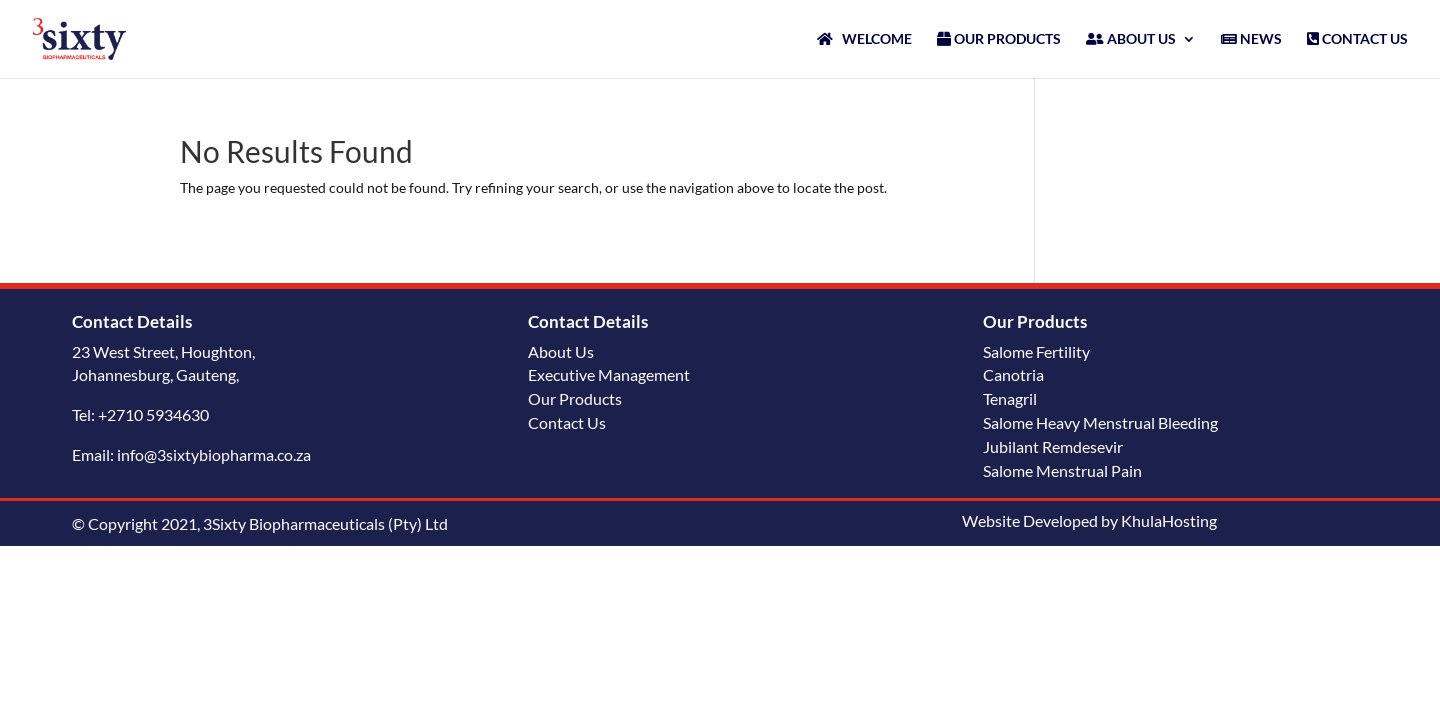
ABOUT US (1131, 39)
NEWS (1251, 39)
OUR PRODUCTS (999, 39)
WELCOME (864, 39)
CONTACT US (1357, 39)
